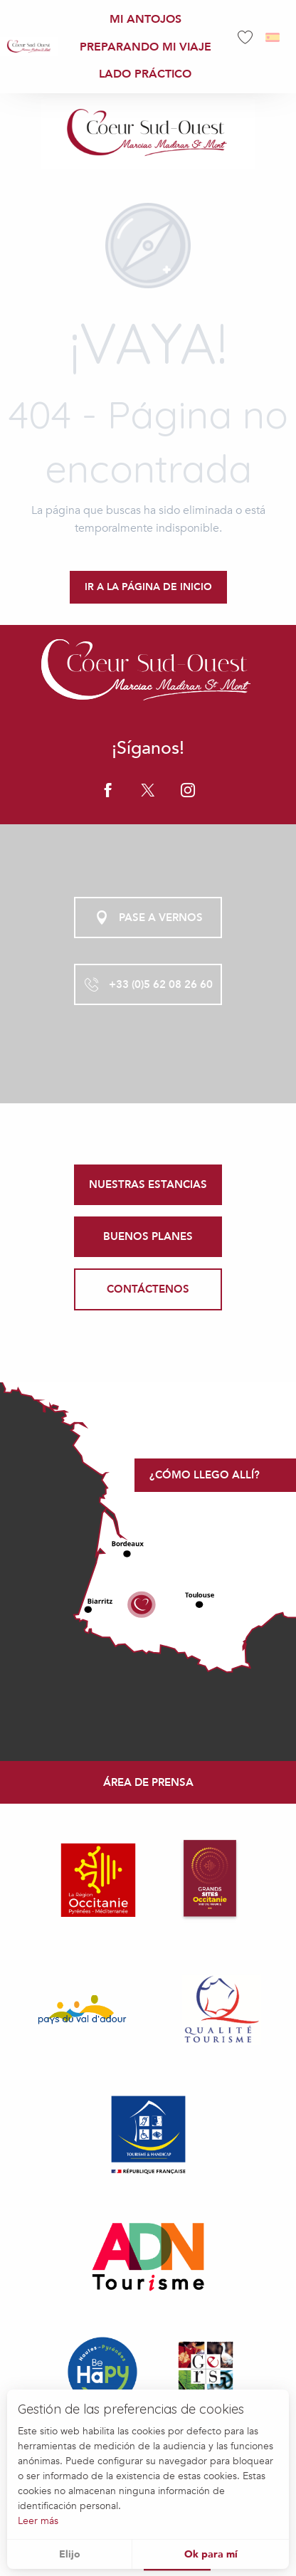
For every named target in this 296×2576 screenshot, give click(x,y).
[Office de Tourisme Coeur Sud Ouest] (148, 134)
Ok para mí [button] (211, 2554)
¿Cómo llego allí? (204, 1475)
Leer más (38, 2521)
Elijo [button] (69, 2554)
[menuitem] (29, 46)
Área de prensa (148, 1782)
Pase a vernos (148, 917)
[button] (273, 37)
